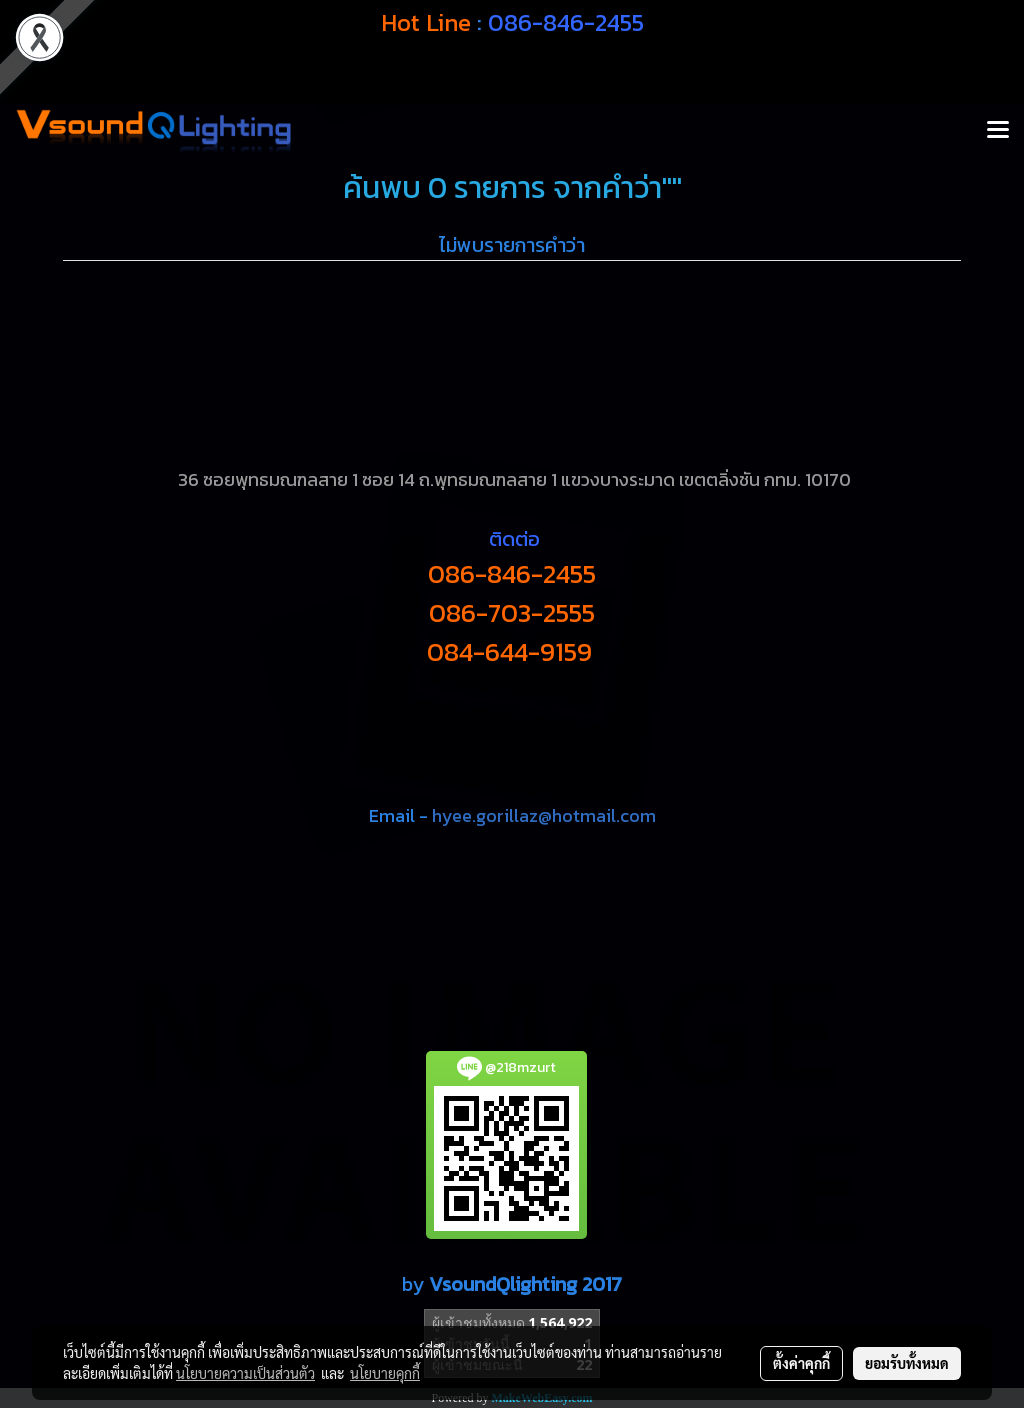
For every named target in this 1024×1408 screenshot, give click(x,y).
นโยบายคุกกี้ (385, 1373)
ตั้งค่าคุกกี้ (801, 1363)
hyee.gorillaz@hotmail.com (544, 815)
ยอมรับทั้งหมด (907, 1363)
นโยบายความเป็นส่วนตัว (245, 1373)
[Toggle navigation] (998, 131)
